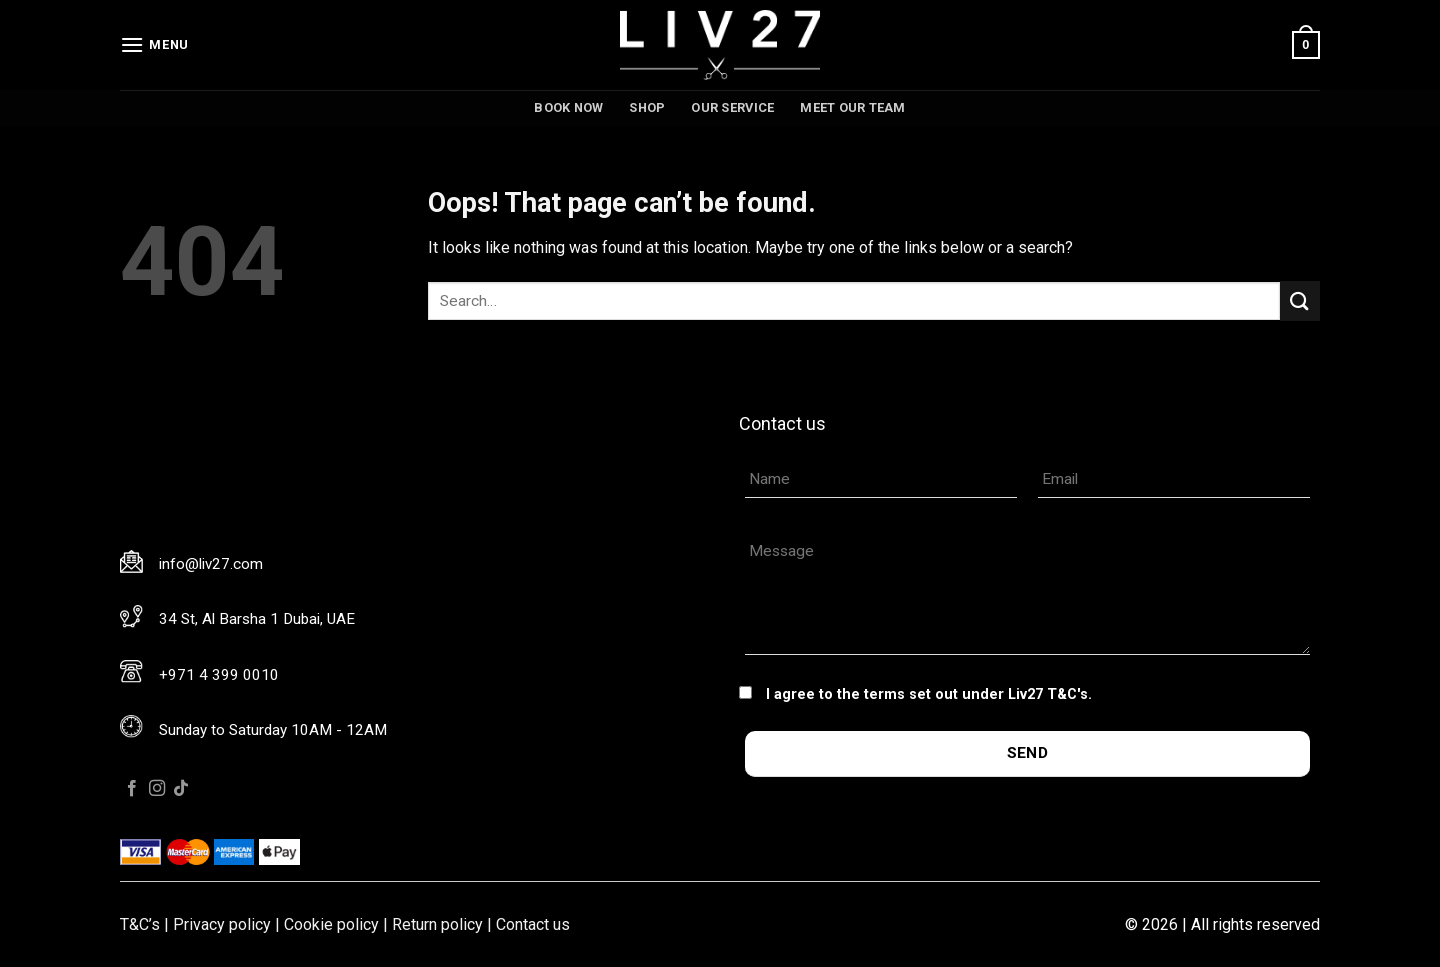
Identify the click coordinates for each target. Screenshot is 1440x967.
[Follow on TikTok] (181, 789)
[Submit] (1300, 300)
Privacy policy (222, 924)
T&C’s (140, 924)
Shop (647, 107)
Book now (568, 107)
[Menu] (154, 44)
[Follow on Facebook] (132, 789)
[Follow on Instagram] (157, 789)
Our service (732, 107)
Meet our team (852, 107)
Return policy (437, 924)
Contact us (533, 924)
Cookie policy (331, 924)
